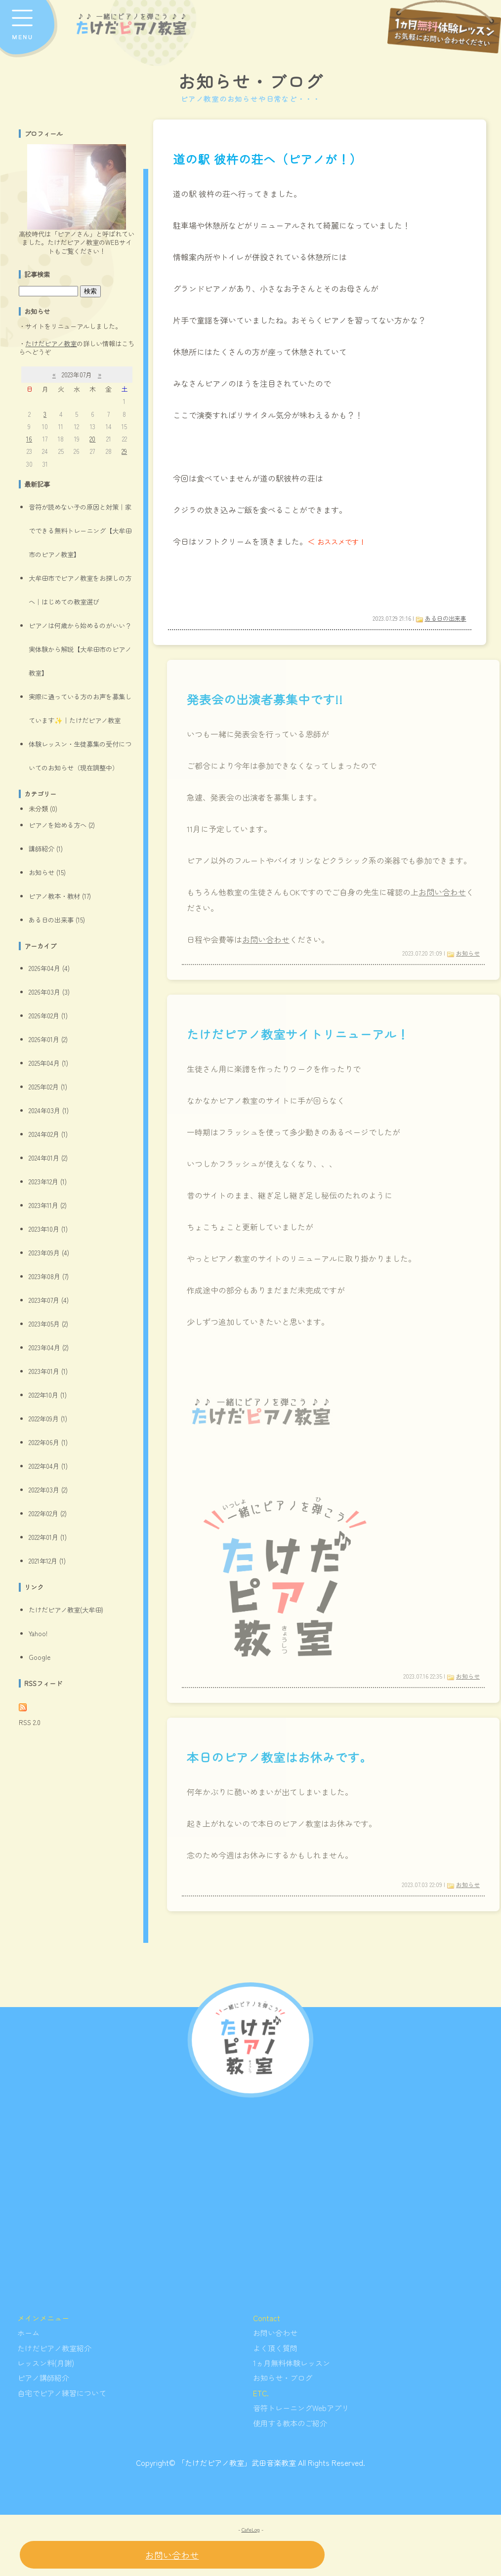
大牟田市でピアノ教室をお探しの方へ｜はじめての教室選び (80, 589)
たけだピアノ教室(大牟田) (66, 1609)
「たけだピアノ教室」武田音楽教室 (236, 2462)
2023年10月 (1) (48, 1229)
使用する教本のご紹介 (290, 2422)
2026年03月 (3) (49, 992)
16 (29, 439)
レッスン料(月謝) (45, 2362)
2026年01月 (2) (48, 1039)
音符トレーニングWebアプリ (301, 2407)
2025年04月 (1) (48, 1063)
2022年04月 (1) (48, 1466)
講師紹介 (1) (46, 848)
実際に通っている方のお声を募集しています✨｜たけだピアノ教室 (80, 708)
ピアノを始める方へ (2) (62, 825)
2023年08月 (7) (49, 1276)
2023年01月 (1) (48, 1371)
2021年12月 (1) (47, 1561)
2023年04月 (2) (49, 1347)
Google (39, 1657)
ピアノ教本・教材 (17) (60, 896)
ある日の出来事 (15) (57, 920)
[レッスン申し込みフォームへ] (444, 26)
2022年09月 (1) (48, 1418)
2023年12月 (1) (48, 1181)
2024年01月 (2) (48, 1158)
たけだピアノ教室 (51, 343)
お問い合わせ (275, 2332)
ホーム (28, 2332)
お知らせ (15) (47, 872)
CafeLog (251, 2529)
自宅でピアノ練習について (61, 2392)
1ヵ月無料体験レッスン (291, 2362)
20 (92, 439)
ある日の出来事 (445, 618)
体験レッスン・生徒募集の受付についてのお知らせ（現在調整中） (80, 755)
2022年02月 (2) (48, 1513)
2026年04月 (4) (49, 968)
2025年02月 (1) (48, 1086)
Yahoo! (38, 1633)
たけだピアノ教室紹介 (54, 2347)
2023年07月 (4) (49, 1300)
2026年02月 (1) (48, 1015)
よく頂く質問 (275, 2347)
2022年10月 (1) (48, 1395)
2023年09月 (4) (49, 1252)
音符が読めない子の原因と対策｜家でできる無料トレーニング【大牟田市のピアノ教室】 (80, 530)
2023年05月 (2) (48, 1323)
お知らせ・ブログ (250, 80)
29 (124, 451)
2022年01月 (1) (48, 1537)
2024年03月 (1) (49, 1110)
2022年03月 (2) (48, 1489)
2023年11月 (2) (48, 1205)
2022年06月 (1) (48, 1442)
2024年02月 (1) (48, 1134)
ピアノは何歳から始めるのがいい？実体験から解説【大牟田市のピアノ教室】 (80, 649)
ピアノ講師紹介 (43, 2377)
